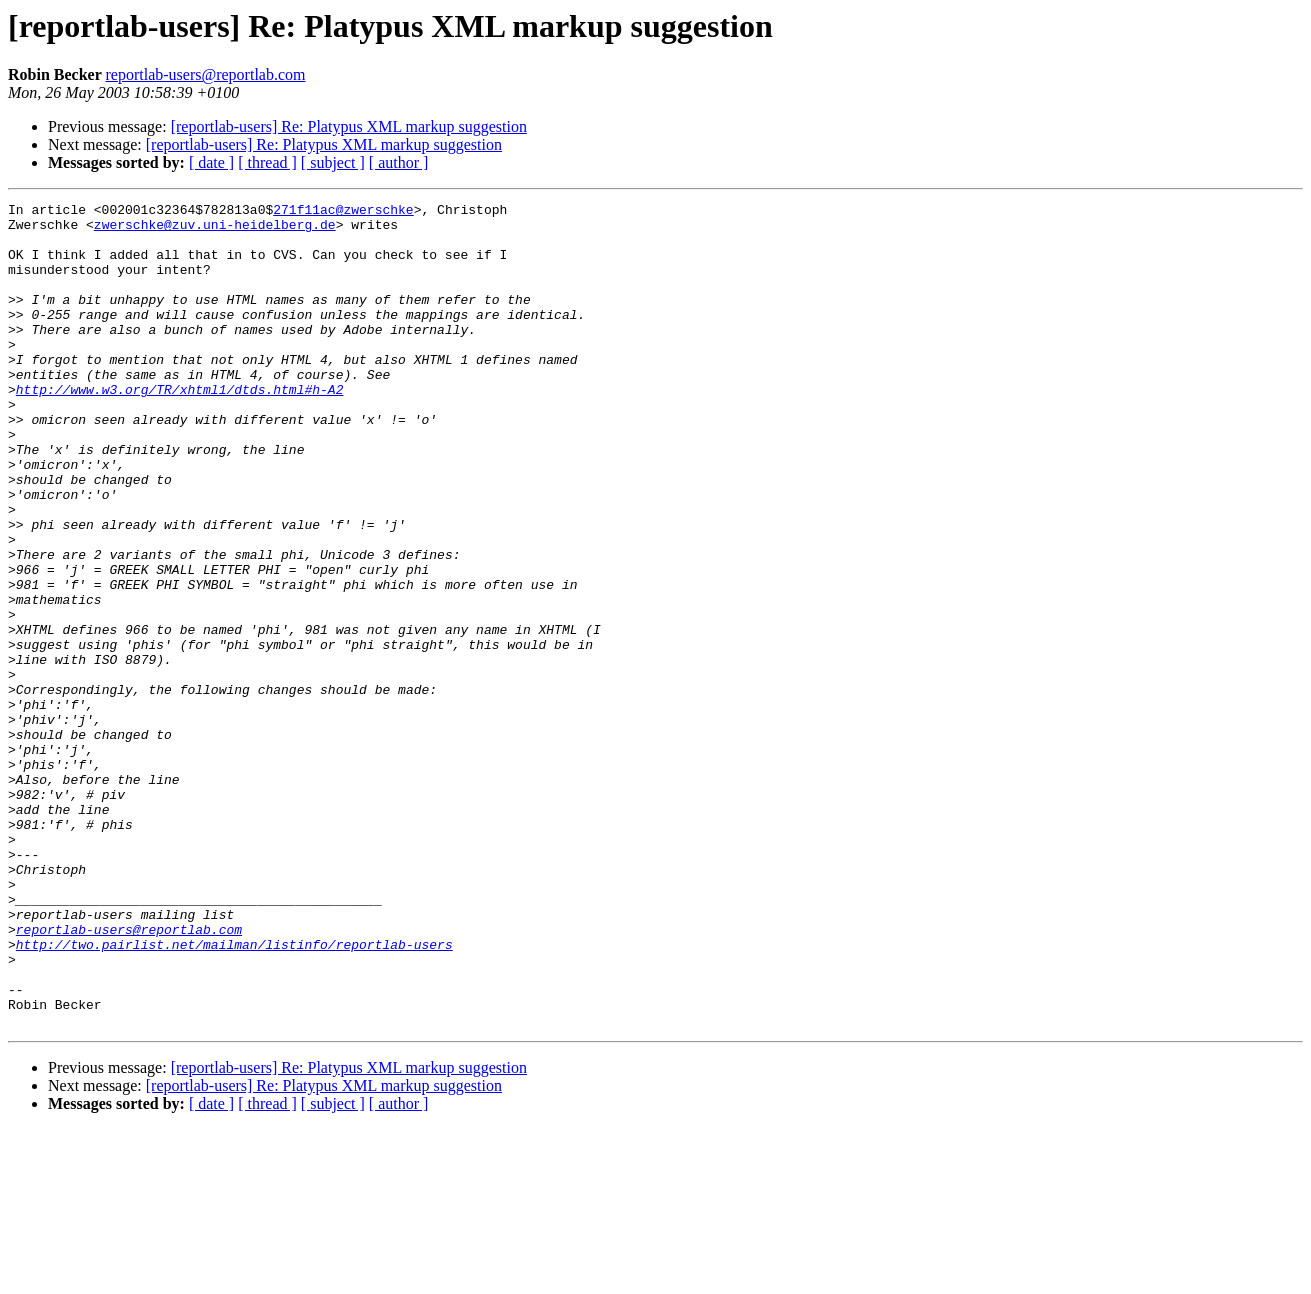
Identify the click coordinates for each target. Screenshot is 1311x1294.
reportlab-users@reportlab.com (205, 74)
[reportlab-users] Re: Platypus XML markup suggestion (349, 126)
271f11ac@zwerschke (343, 212)
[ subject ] (333, 162)
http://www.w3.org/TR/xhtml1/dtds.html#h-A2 (180, 428)
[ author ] (399, 162)
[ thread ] (267, 162)
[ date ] (211, 162)
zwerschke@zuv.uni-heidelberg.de (215, 230)
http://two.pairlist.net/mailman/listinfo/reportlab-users (234, 1094)
